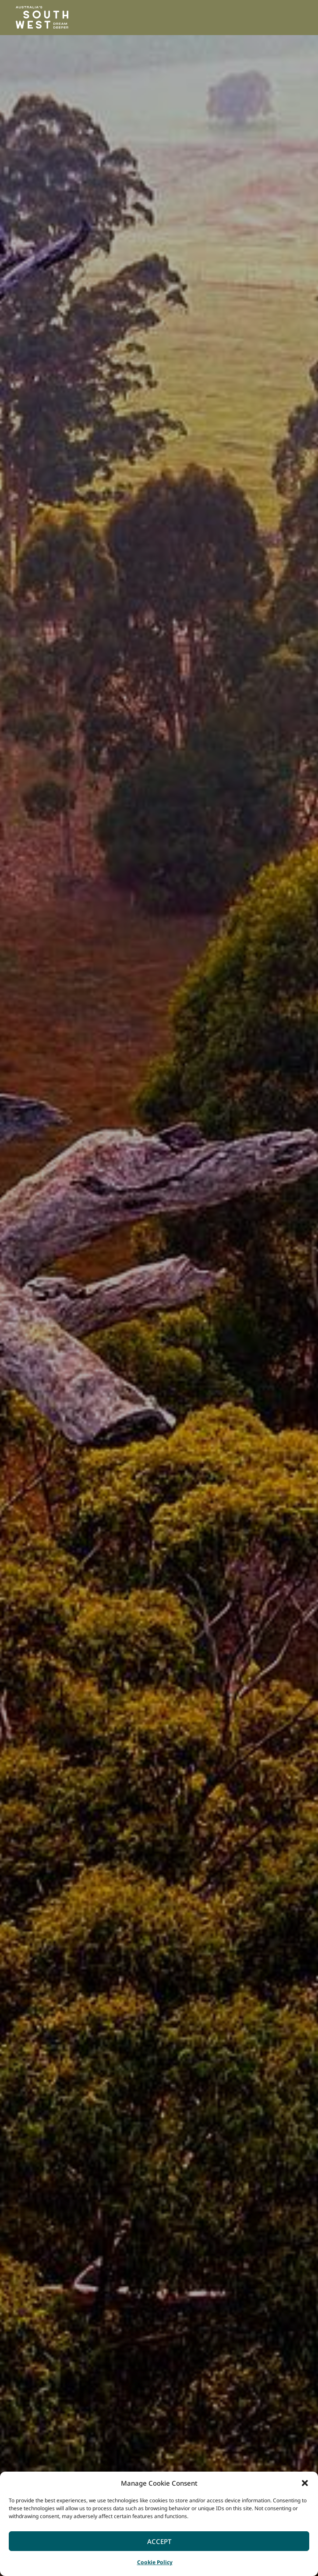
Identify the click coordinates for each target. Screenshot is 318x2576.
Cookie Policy (155, 2562)
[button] (304, 2483)
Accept (159, 2541)
